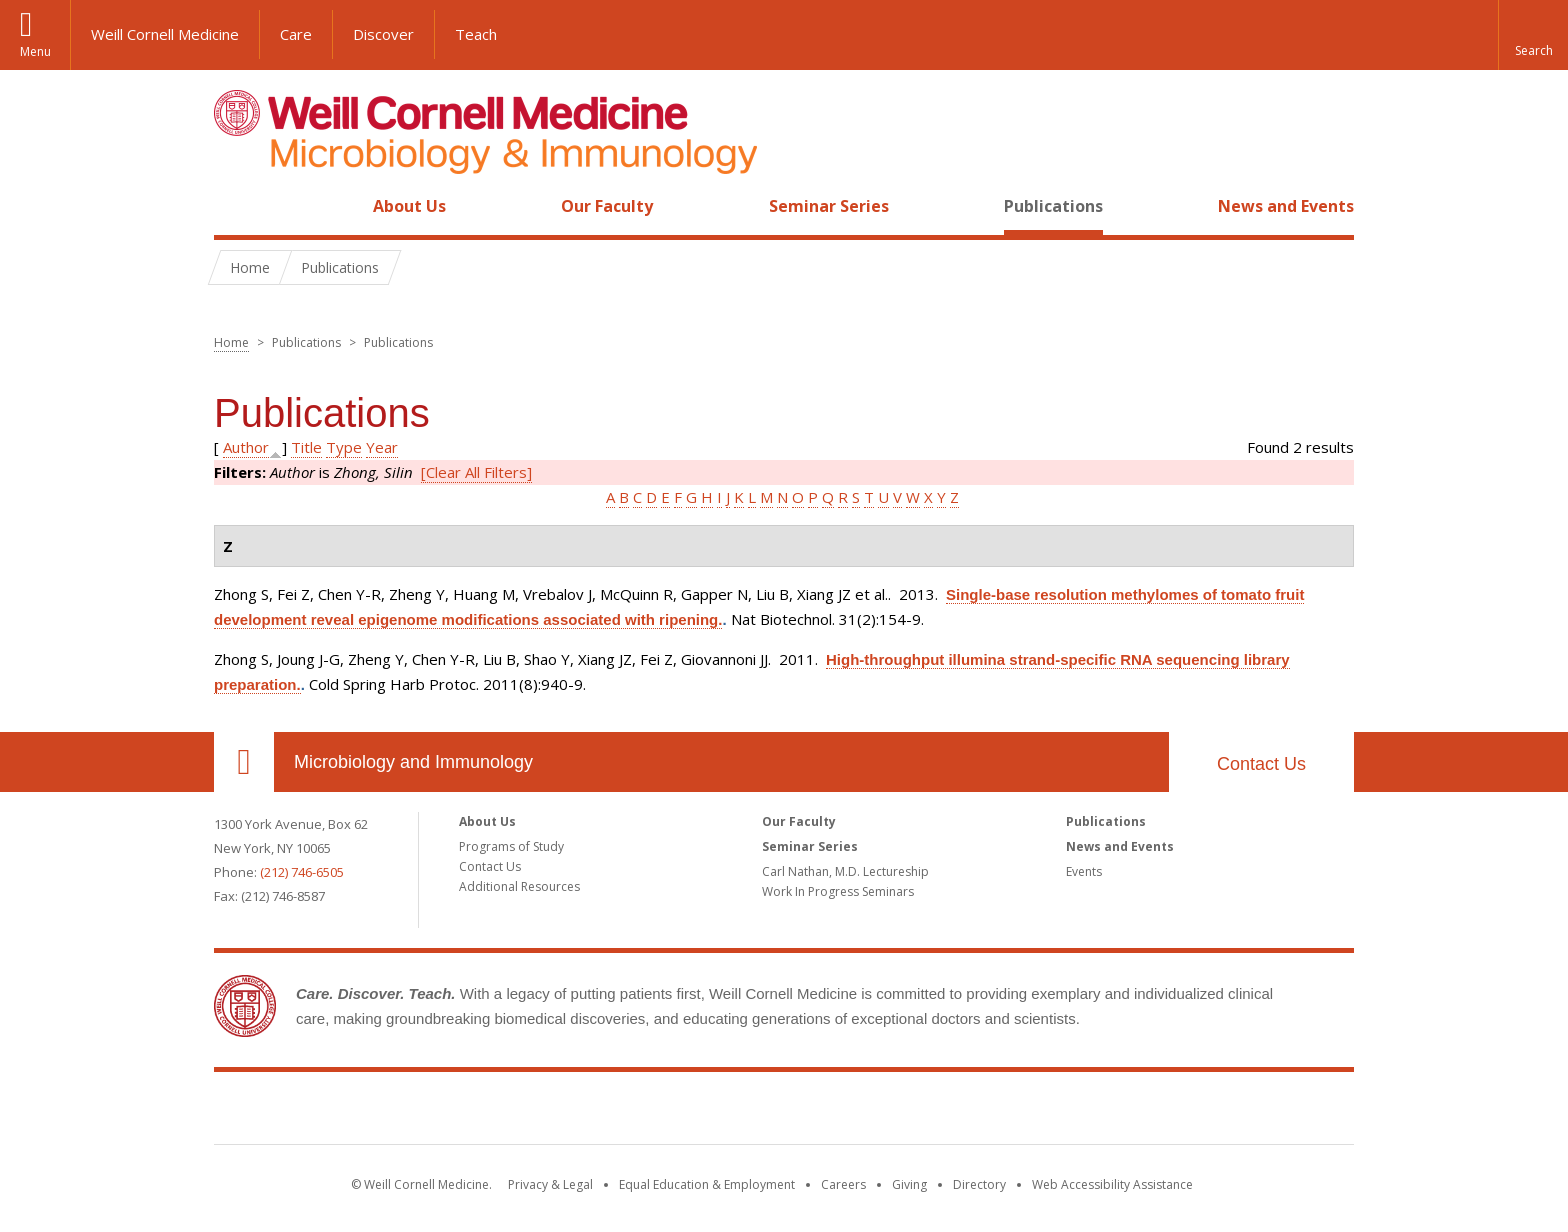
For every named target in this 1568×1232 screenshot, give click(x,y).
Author (246, 447)
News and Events (1286, 206)
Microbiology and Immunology (413, 762)
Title (306, 447)
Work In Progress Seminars (838, 891)
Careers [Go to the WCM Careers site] (843, 1184)
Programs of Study (511, 846)
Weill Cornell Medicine (165, 34)
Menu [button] (35, 51)
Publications (1053, 206)
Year (382, 447)
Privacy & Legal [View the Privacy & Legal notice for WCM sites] (550, 1184)
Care (296, 34)
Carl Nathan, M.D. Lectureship (845, 871)
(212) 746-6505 (302, 872)
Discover (383, 34)
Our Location (244, 762)
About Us (409, 206)
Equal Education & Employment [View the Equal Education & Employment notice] (707, 1184)
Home (236, 206)
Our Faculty (607, 206)
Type (344, 447)
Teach (476, 34)
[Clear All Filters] (476, 472)
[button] (1533, 35)
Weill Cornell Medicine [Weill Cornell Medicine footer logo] (784, 1112)
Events (1084, 871)
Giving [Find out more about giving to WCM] (909, 1184)
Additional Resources (519, 886)
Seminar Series (829, 206)
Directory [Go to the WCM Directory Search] (979, 1184)
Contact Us (1261, 764)
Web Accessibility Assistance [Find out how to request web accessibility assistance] (1112, 1184)
